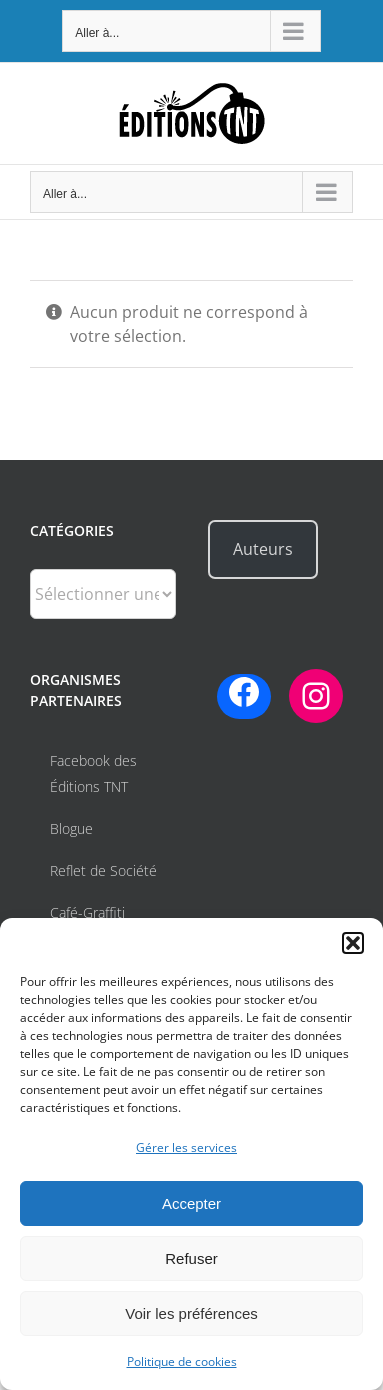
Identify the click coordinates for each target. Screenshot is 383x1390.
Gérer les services (186, 1147)
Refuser (191, 1258)
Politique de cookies (182, 1361)
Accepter (191, 1203)
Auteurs (263, 549)
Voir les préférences (191, 1313)
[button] (353, 943)
